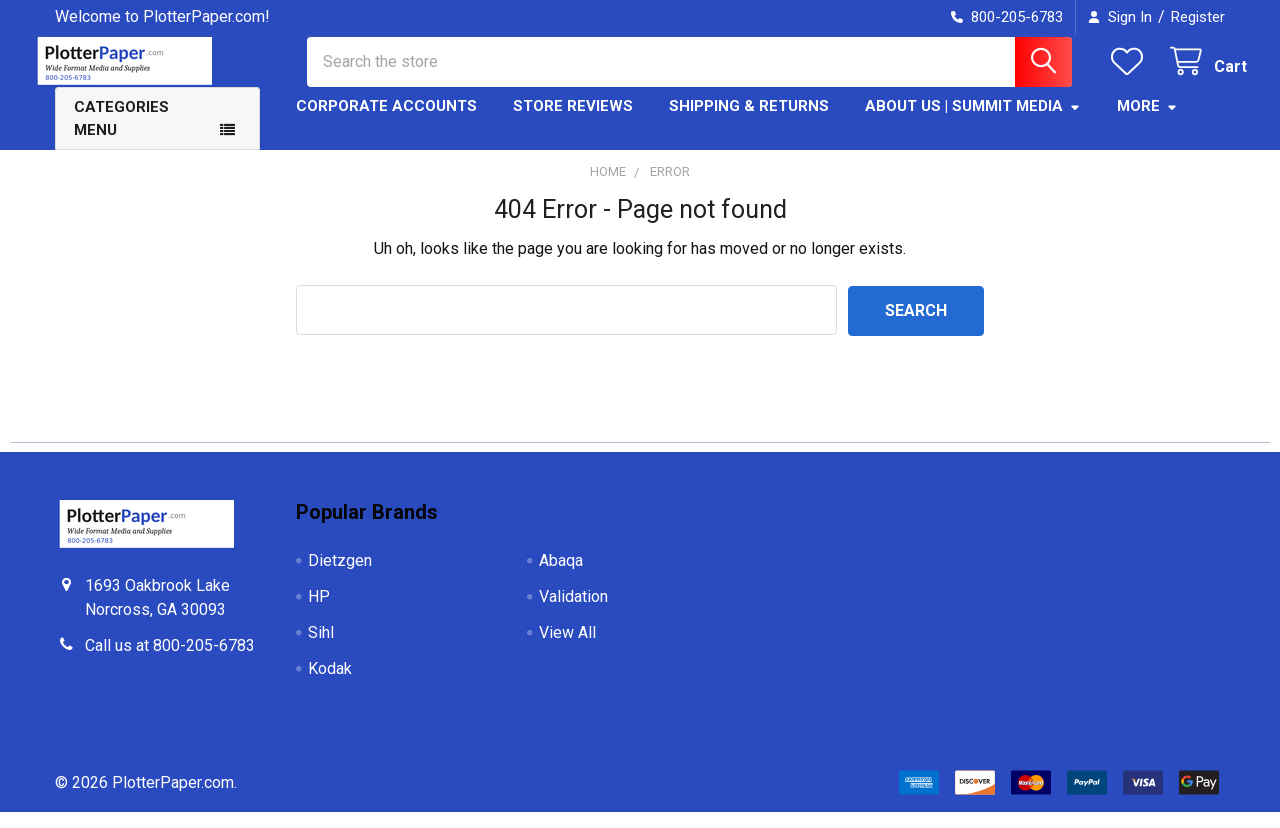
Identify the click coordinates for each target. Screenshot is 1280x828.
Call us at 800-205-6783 (170, 661)
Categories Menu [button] (121, 135)
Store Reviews (573, 123)
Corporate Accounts (386, 123)
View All (567, 648)
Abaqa (561, 576)
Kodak (330, 684)
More (1147, 123)
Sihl (321, 648)
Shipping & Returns (749, 123)
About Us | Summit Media (973, 123)
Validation (573, 612)
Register (1198, 17)
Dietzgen (340, 576)
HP (319, 612)
